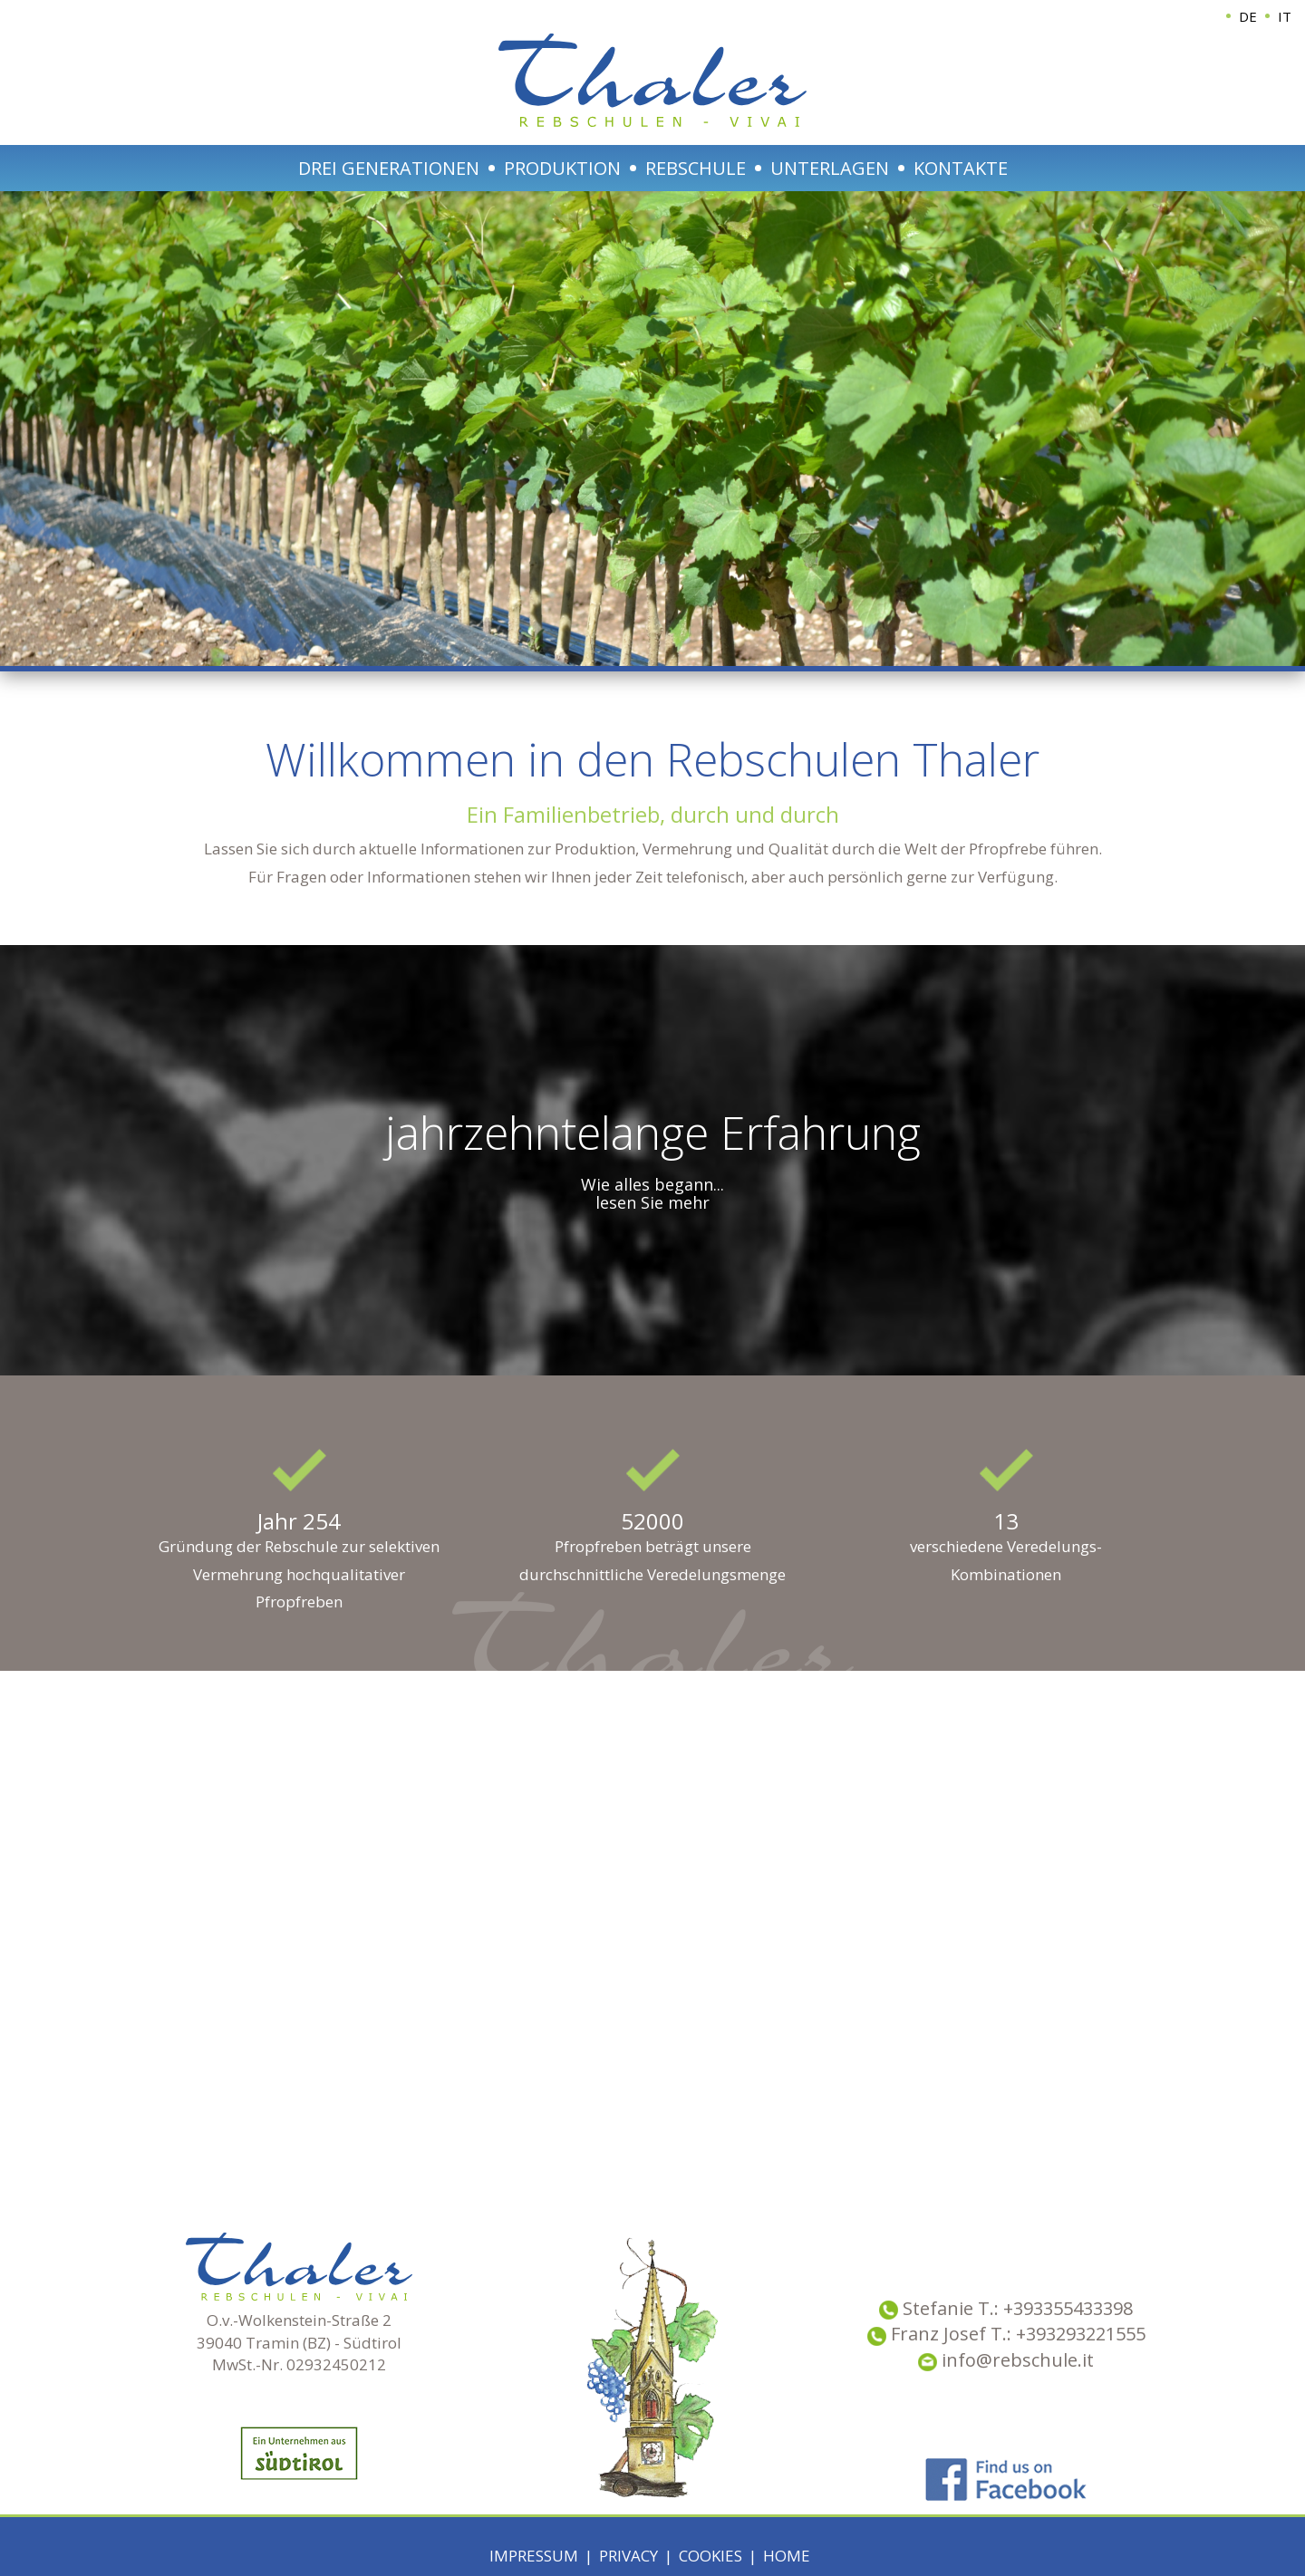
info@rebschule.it (1006, 2360)
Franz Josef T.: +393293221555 (1018, 2333)
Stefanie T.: (953, 2308)
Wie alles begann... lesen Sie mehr (652, 1193)
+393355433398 (1068, 2308)
